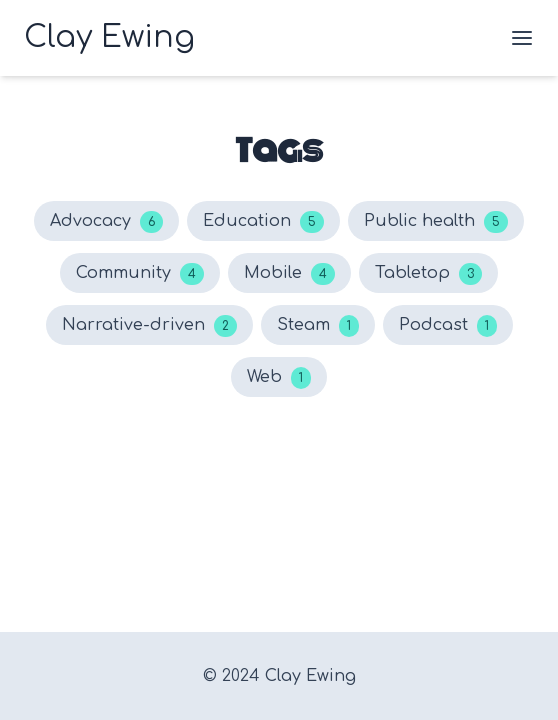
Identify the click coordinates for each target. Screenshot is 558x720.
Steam (318, 326)
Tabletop (428, 274)
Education (263, 222)
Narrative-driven (149, 326)
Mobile (289, 274)
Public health (436, 222)
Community (140, 274)
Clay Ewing (310, 676)
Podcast (448, 326)
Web (279, 378)
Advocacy (106, 222)
